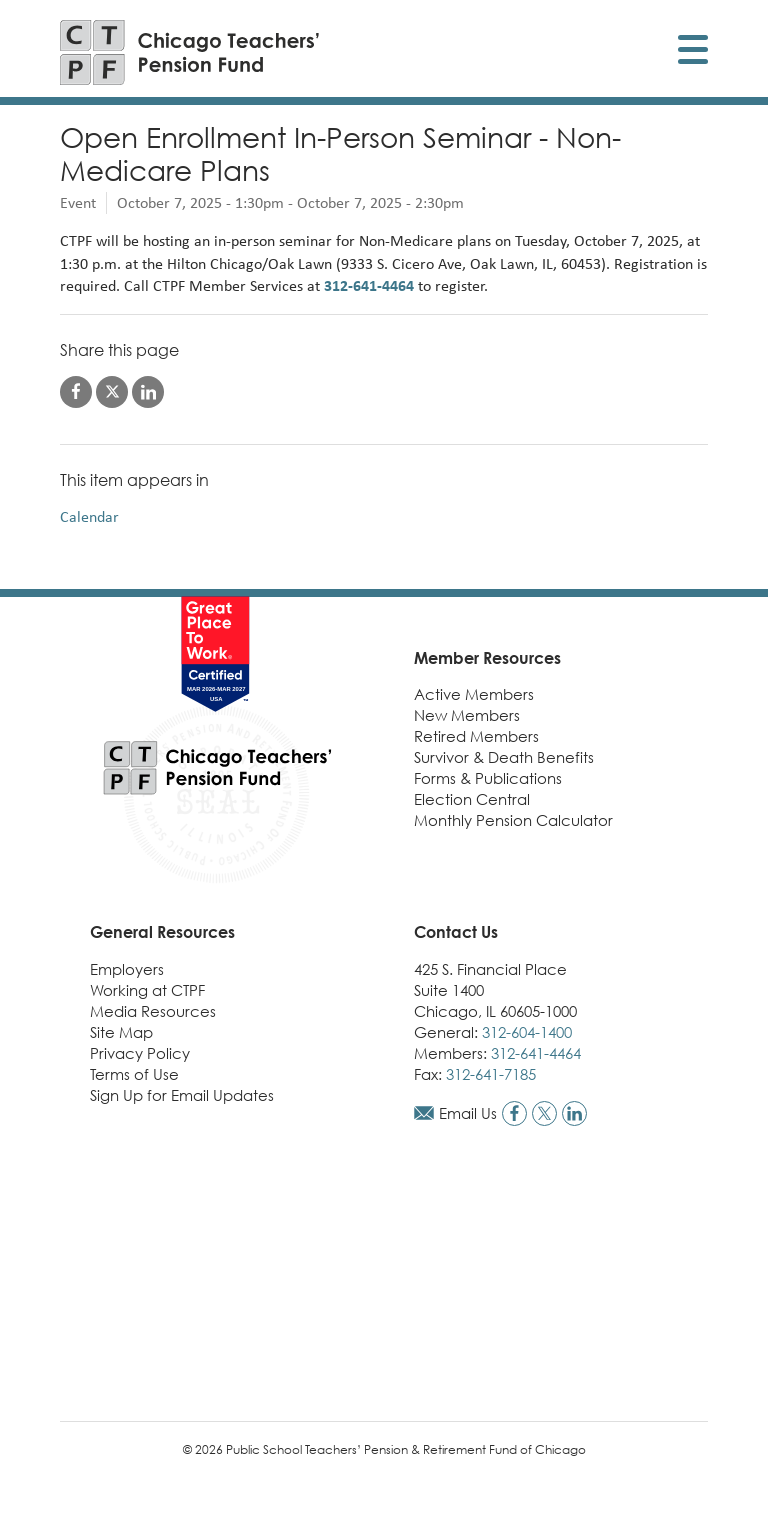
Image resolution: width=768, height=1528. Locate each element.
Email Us (468, 1113)
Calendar (89, 516)
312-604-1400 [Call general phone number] (527, 1032)
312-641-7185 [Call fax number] (491, 1074)
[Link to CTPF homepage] (190, 52)
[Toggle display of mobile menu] (693, 52)
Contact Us (456, 932)
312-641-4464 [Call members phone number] (536, 1053)
